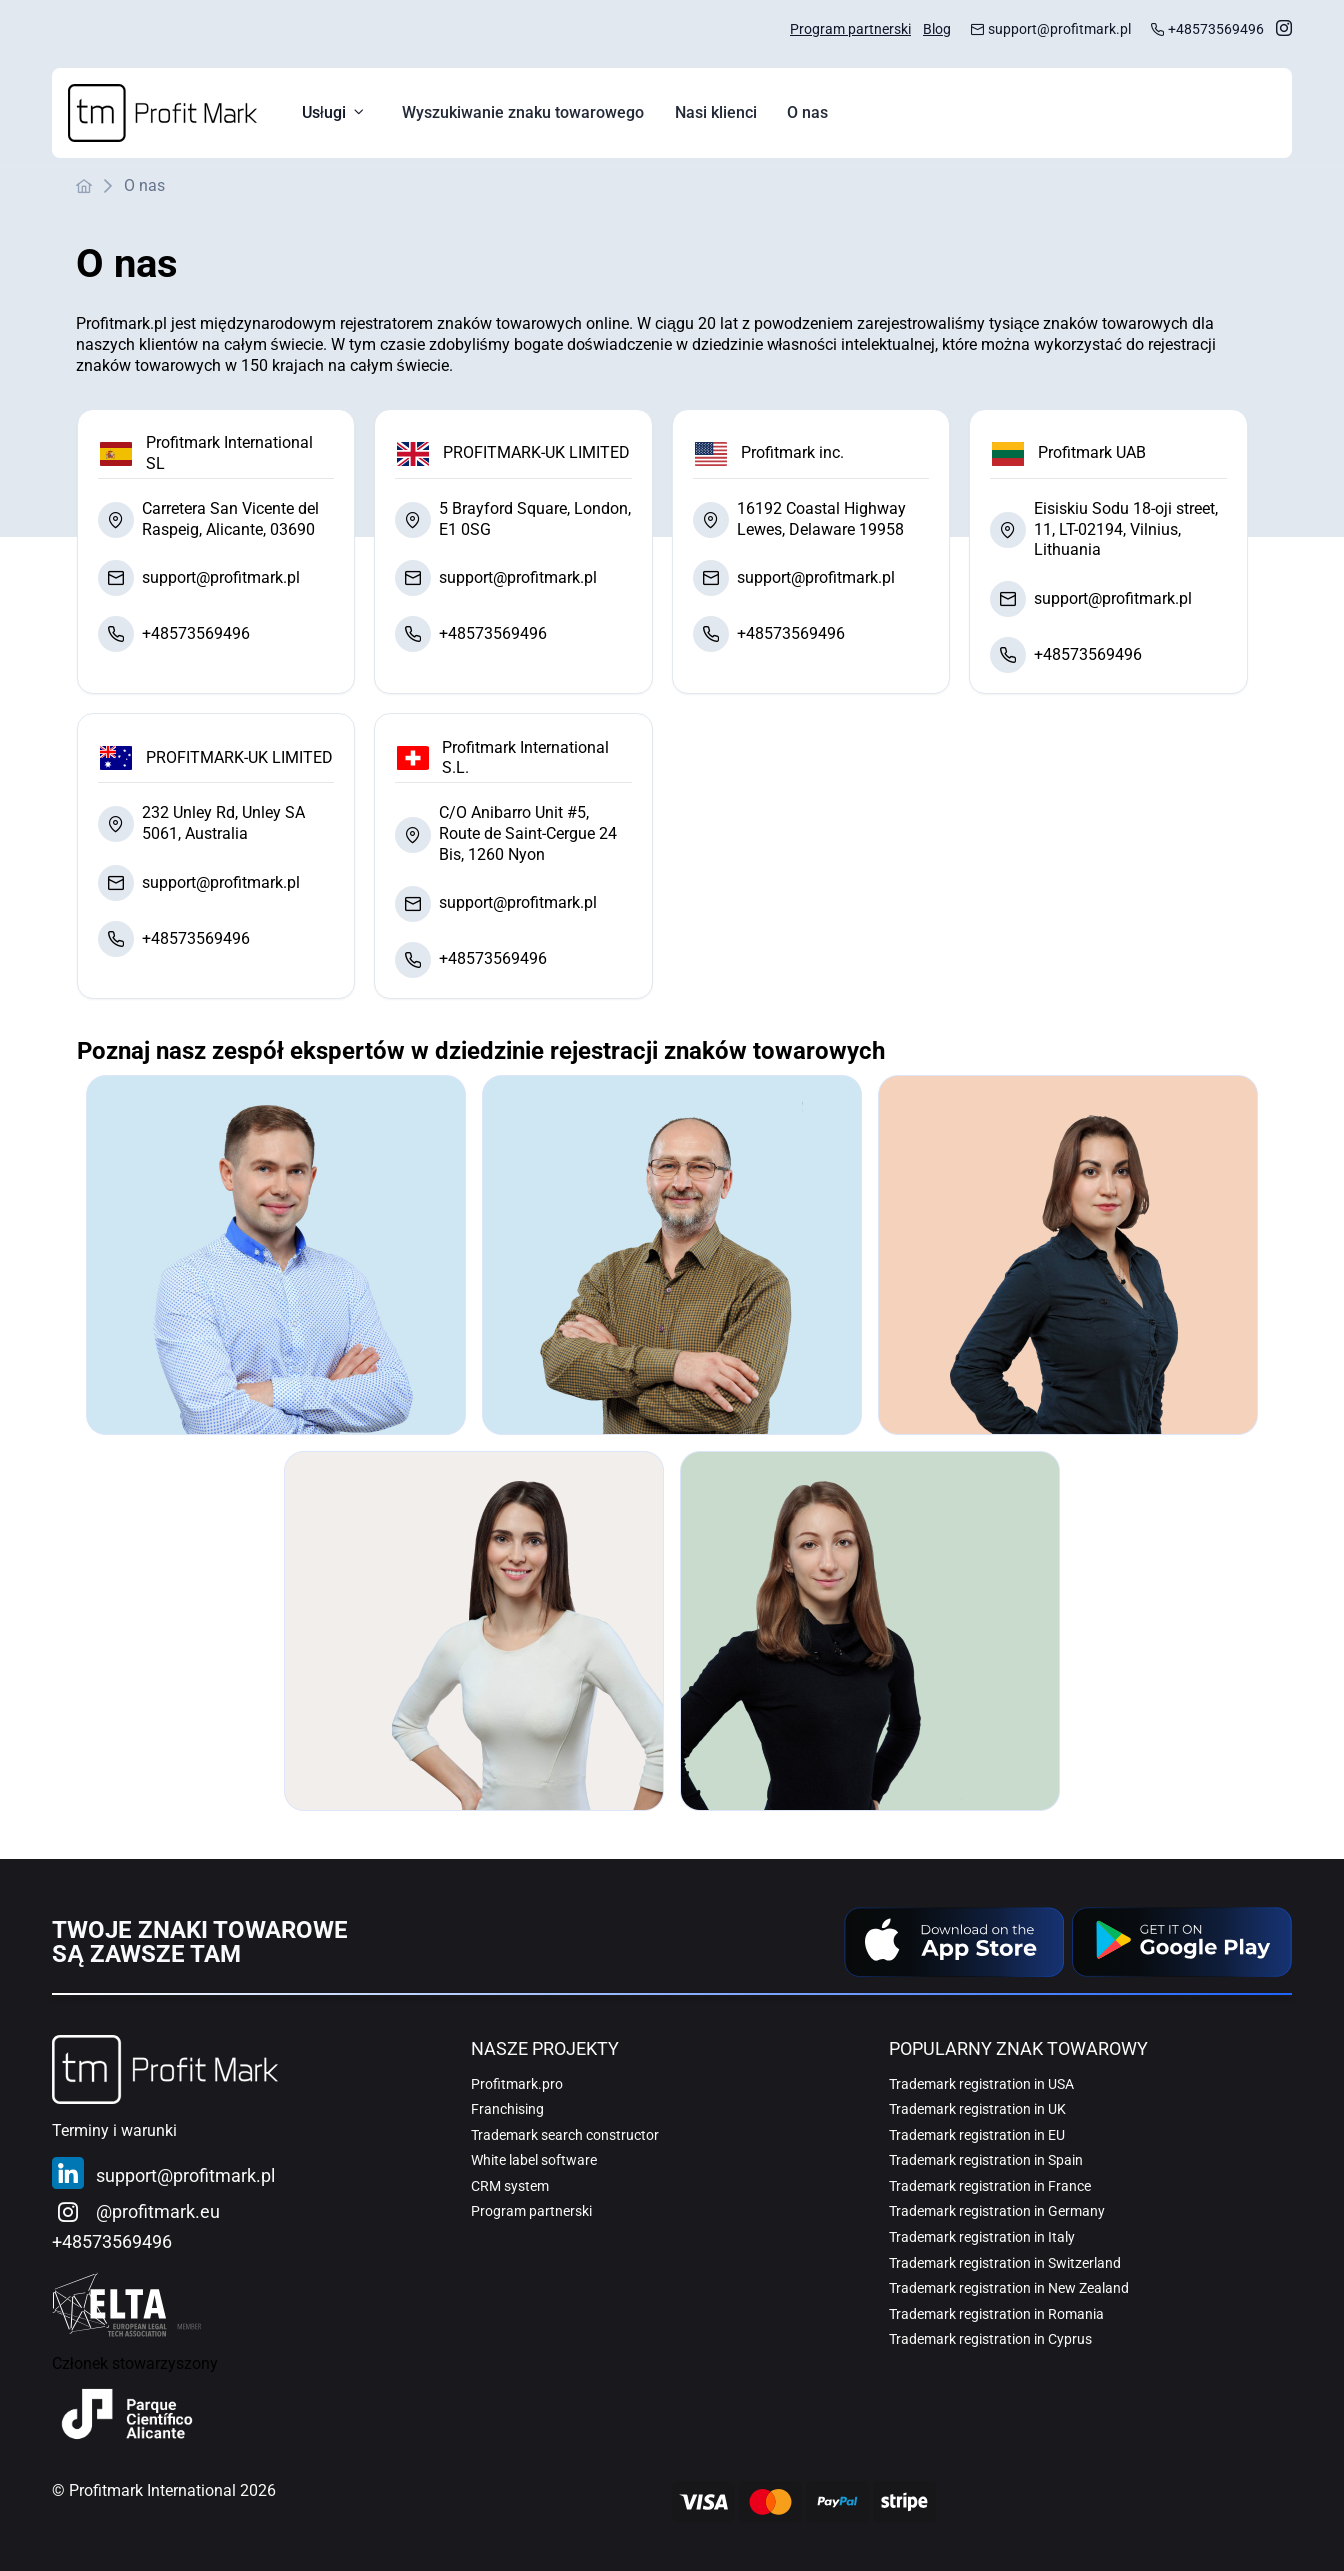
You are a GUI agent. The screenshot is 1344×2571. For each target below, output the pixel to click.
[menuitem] (523, 113)
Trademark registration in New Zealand (1009, 2288)
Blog (937, 29)
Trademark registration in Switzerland (1005, 2263)
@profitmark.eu (158, 2211)
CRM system (510, 2186)
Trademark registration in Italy (982, 2237)
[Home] (162, 113)
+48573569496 (1216, 29)
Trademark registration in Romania (996, 2314)
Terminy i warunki (114, 2130)
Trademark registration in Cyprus (990, 2339)
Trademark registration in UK (977, 2109)
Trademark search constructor (565, 2135)
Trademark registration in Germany (997, 2211)
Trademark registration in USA (981, 2084)
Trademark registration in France (990, 2186)
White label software (534, 2160)
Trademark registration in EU (977, 2135)
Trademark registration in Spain (986, 2160)
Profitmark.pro (517, 2084)
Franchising (507, 2109)
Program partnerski (850, 29)
